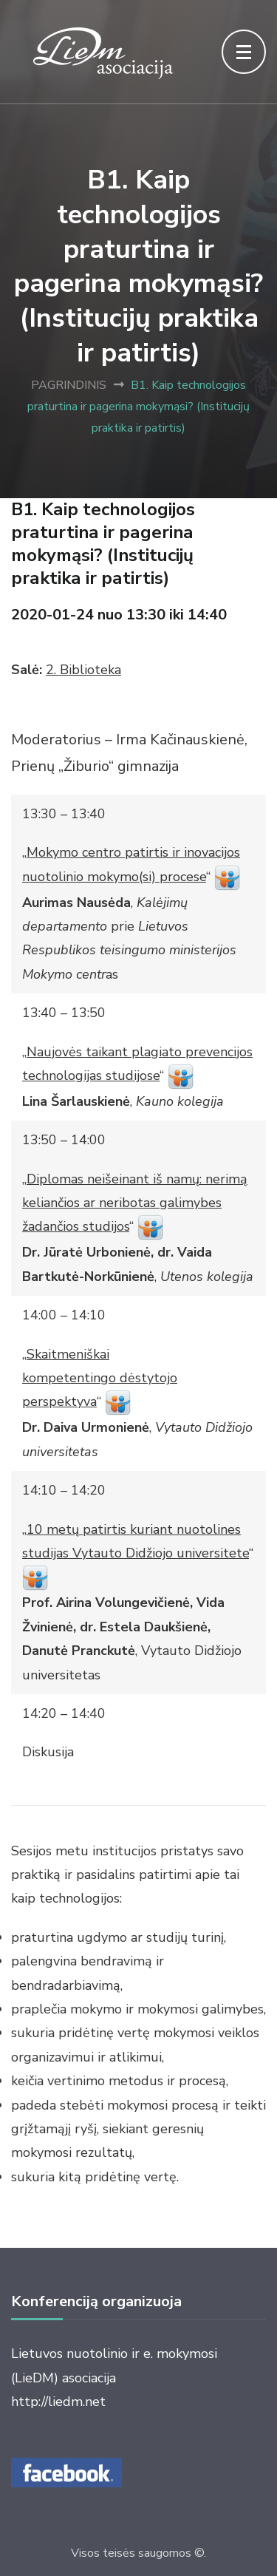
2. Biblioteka (83, 670)
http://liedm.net (58, 2401)
